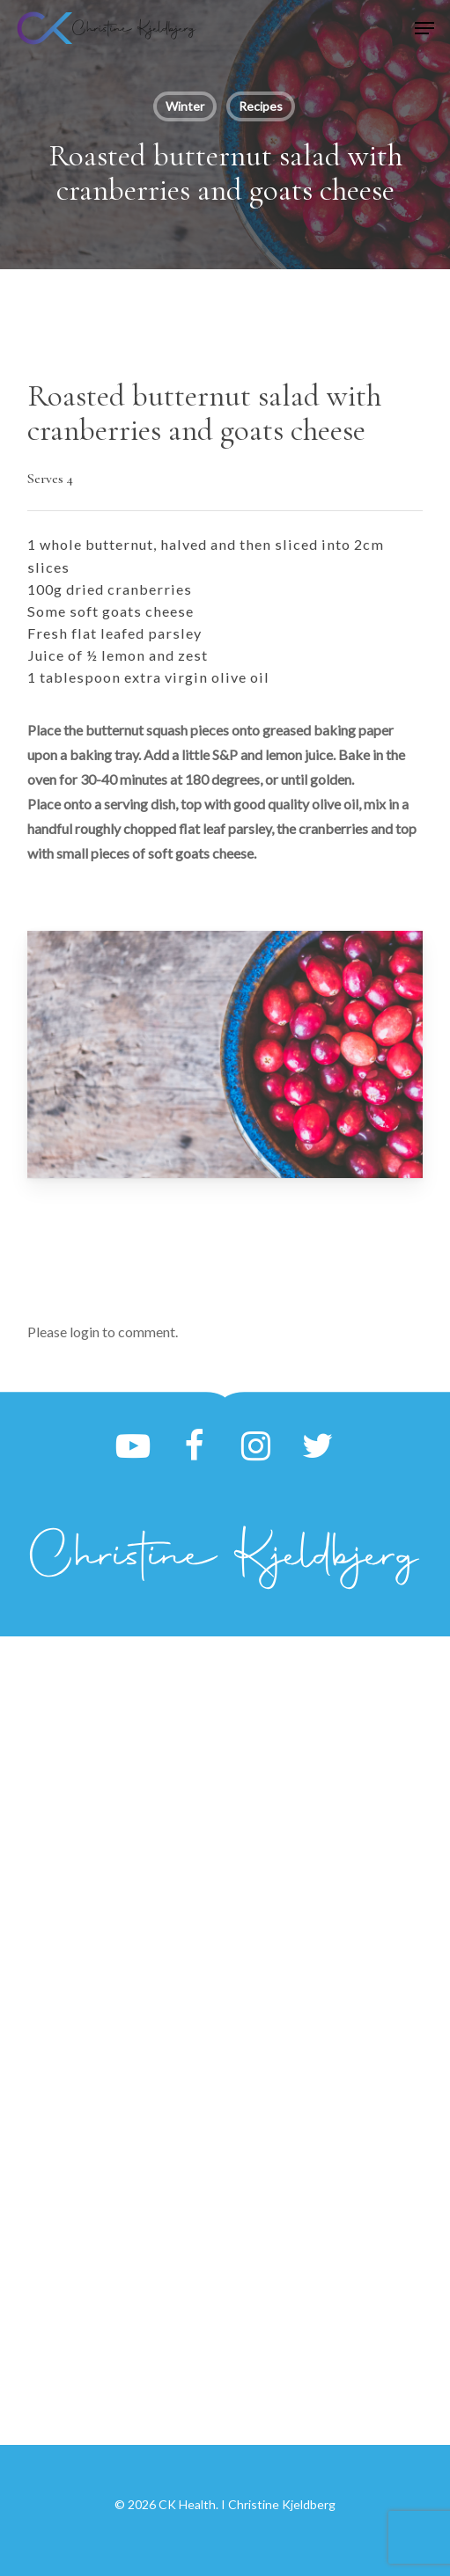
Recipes (261, 106)
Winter (185, 106)
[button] (424, 28)
